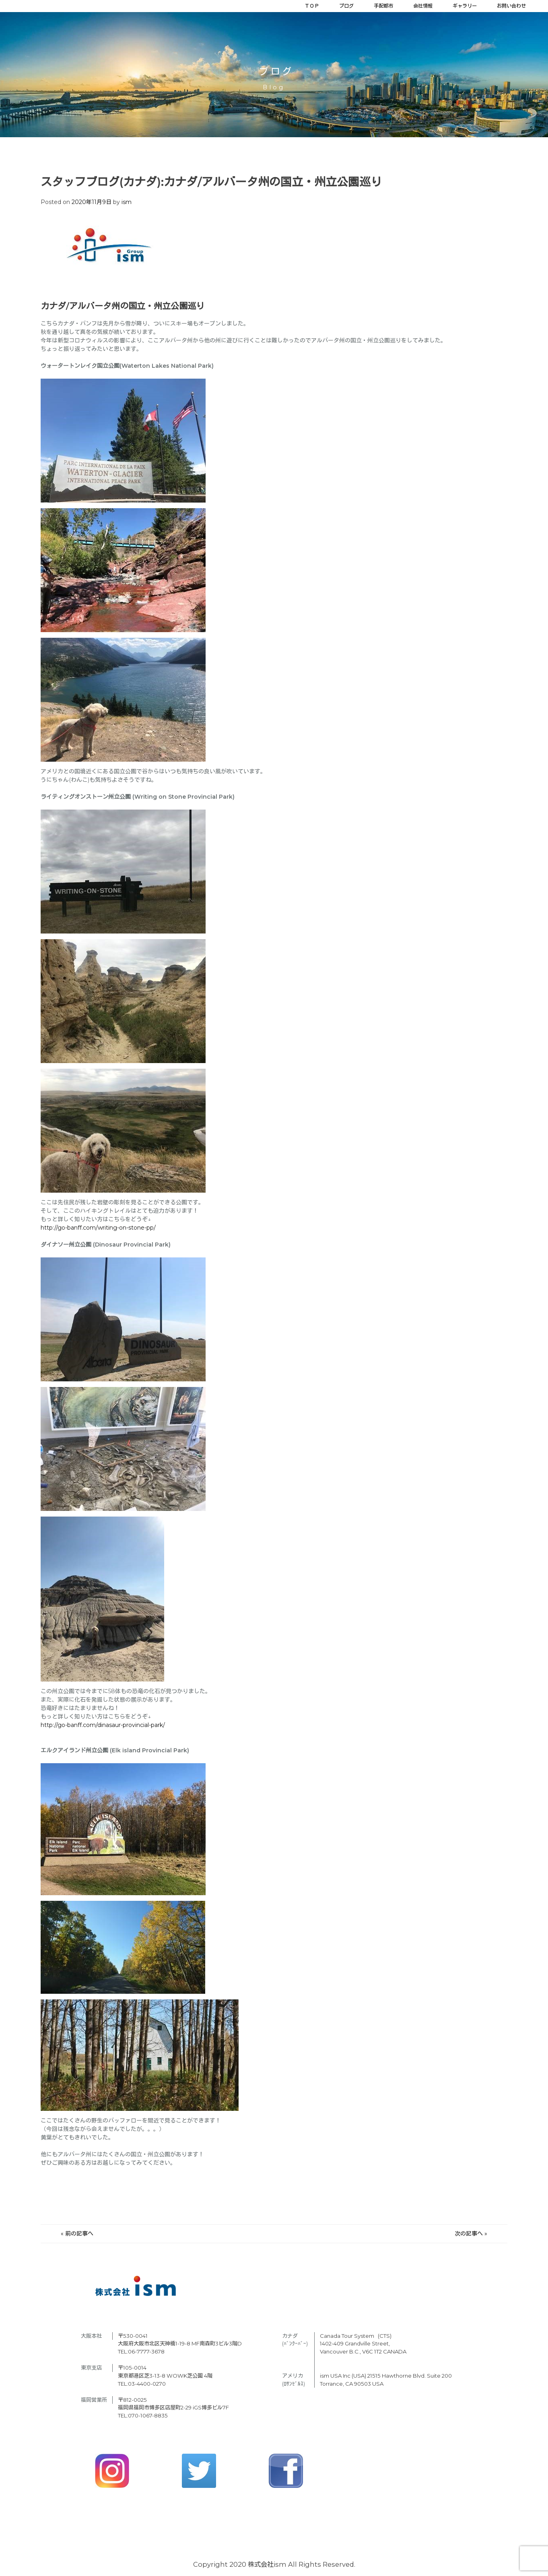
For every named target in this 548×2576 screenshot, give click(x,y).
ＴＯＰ (312, 6)
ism (127, 202)
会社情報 (423, 6)
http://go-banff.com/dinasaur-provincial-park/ (103, 1725)
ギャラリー (465, 6)
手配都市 (383, 6)
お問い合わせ (511, 6)
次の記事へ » (471, 2233)
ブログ (346, 6)
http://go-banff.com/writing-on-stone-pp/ (98, 1227)
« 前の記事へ (77, 2233)
